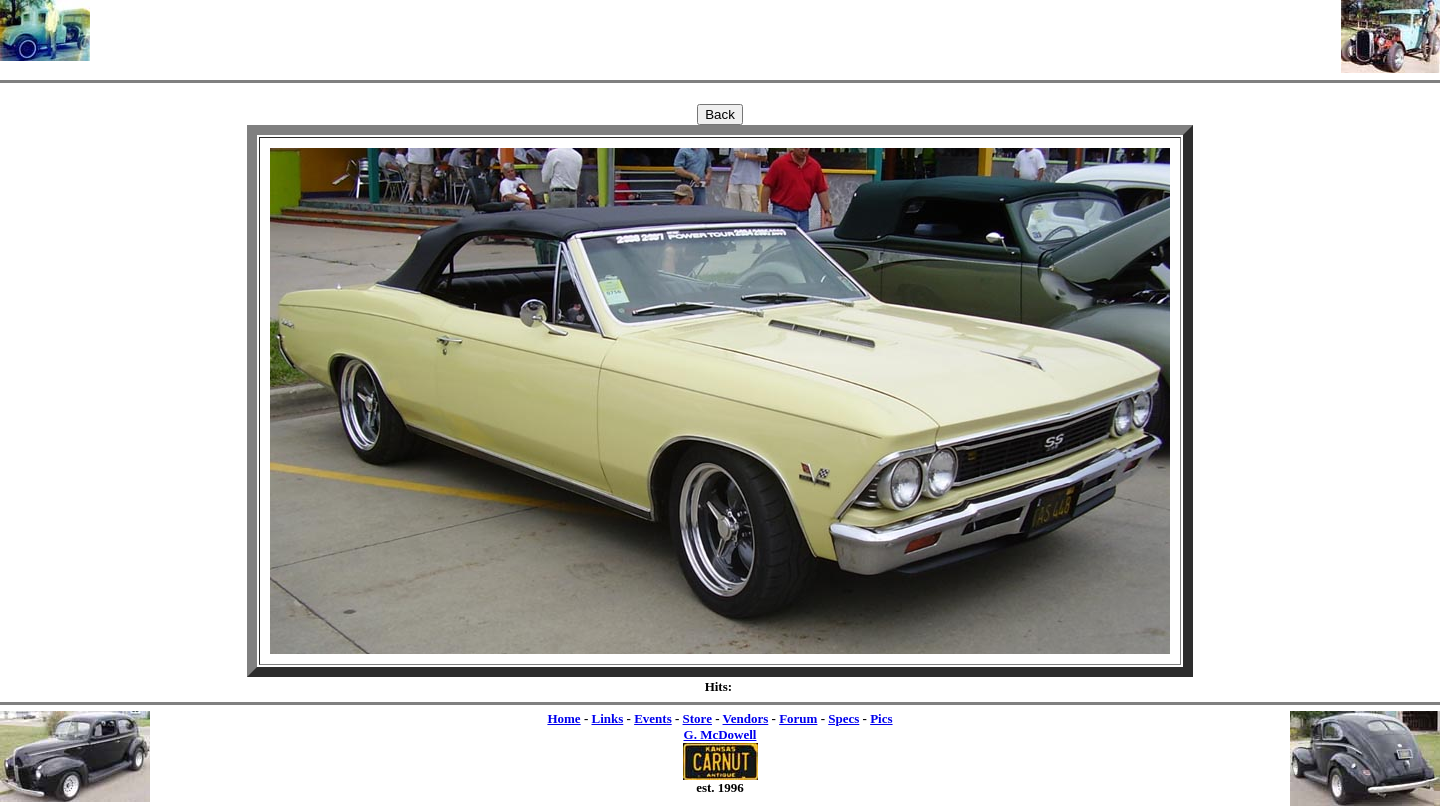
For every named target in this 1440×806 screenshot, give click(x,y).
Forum (798, 718)
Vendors (746, 718)
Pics (881, 718)
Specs (843, 718)
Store (697, 718)
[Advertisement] (716, 30)
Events (653, 718)
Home (563, 718)
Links (607, 718)
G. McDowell (720, 734)
